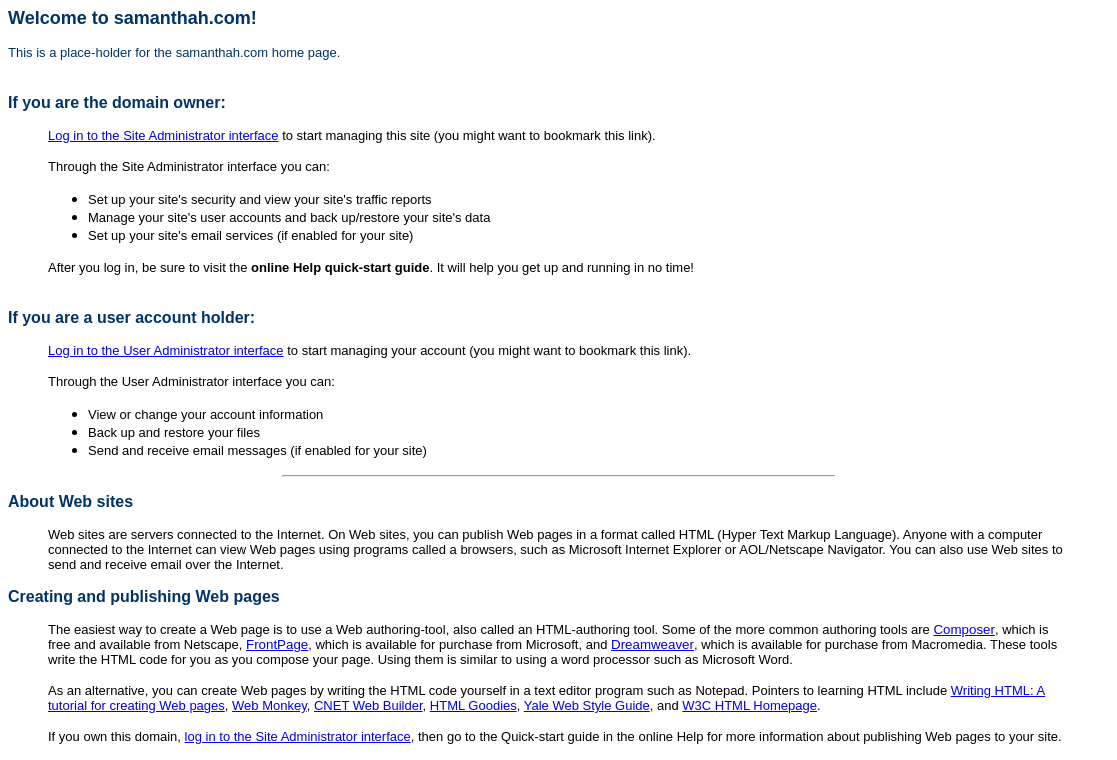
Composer (963, 629)
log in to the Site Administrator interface (298, 736)
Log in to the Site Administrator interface (163, 135)
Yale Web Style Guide (587, 705)
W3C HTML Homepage (749, 705)
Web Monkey (269, 705)
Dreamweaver (652, 644)
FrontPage (277, 644)
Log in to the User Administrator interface (166, 350)
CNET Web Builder (368, 705)
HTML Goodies (473, 705)
